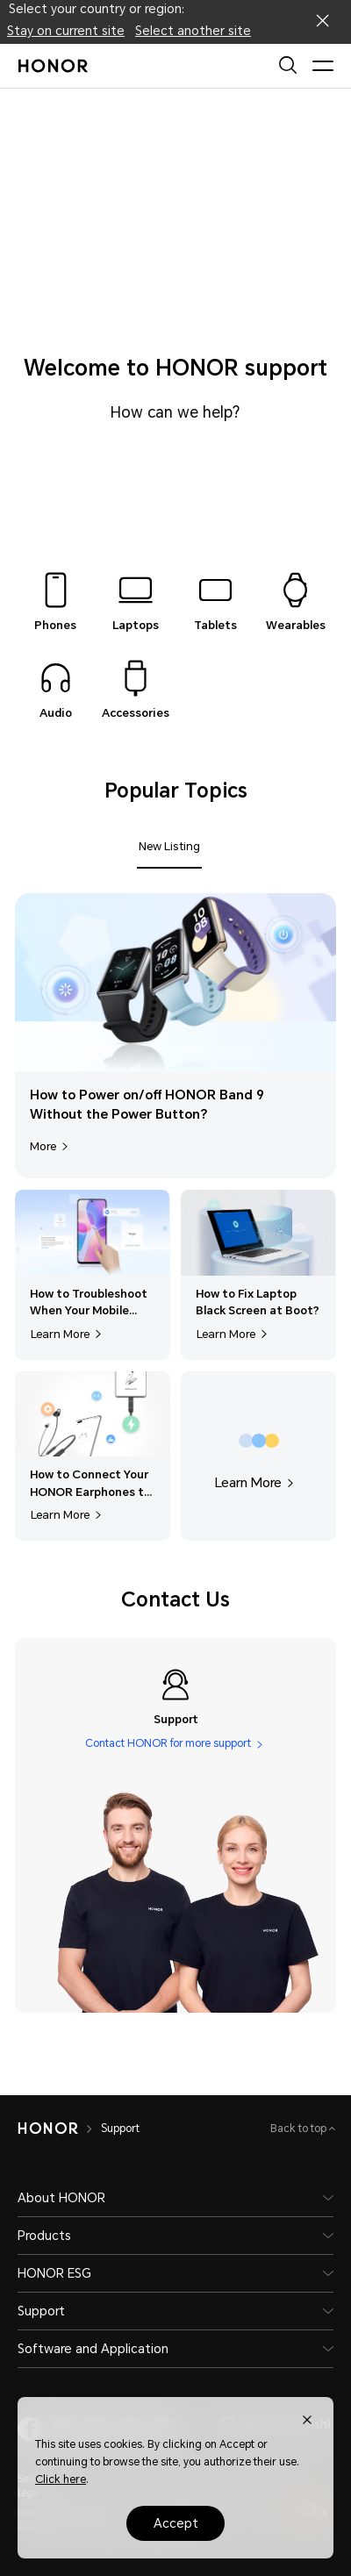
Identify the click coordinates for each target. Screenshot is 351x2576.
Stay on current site (66, 31)
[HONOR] (48, 2129)
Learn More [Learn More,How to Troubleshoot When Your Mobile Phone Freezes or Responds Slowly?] (68, 1334)
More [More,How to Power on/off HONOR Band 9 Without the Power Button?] (51, 1146)
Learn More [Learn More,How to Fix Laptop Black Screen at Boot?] (234, 1334)
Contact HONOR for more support (168, 1744)
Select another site (193, 31)
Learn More (256, 1483)
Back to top (299, 2128)
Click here (60, 2479)
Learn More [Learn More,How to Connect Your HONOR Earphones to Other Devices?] (68, 1514)
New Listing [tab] (169, 846)
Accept (176, 2523)
